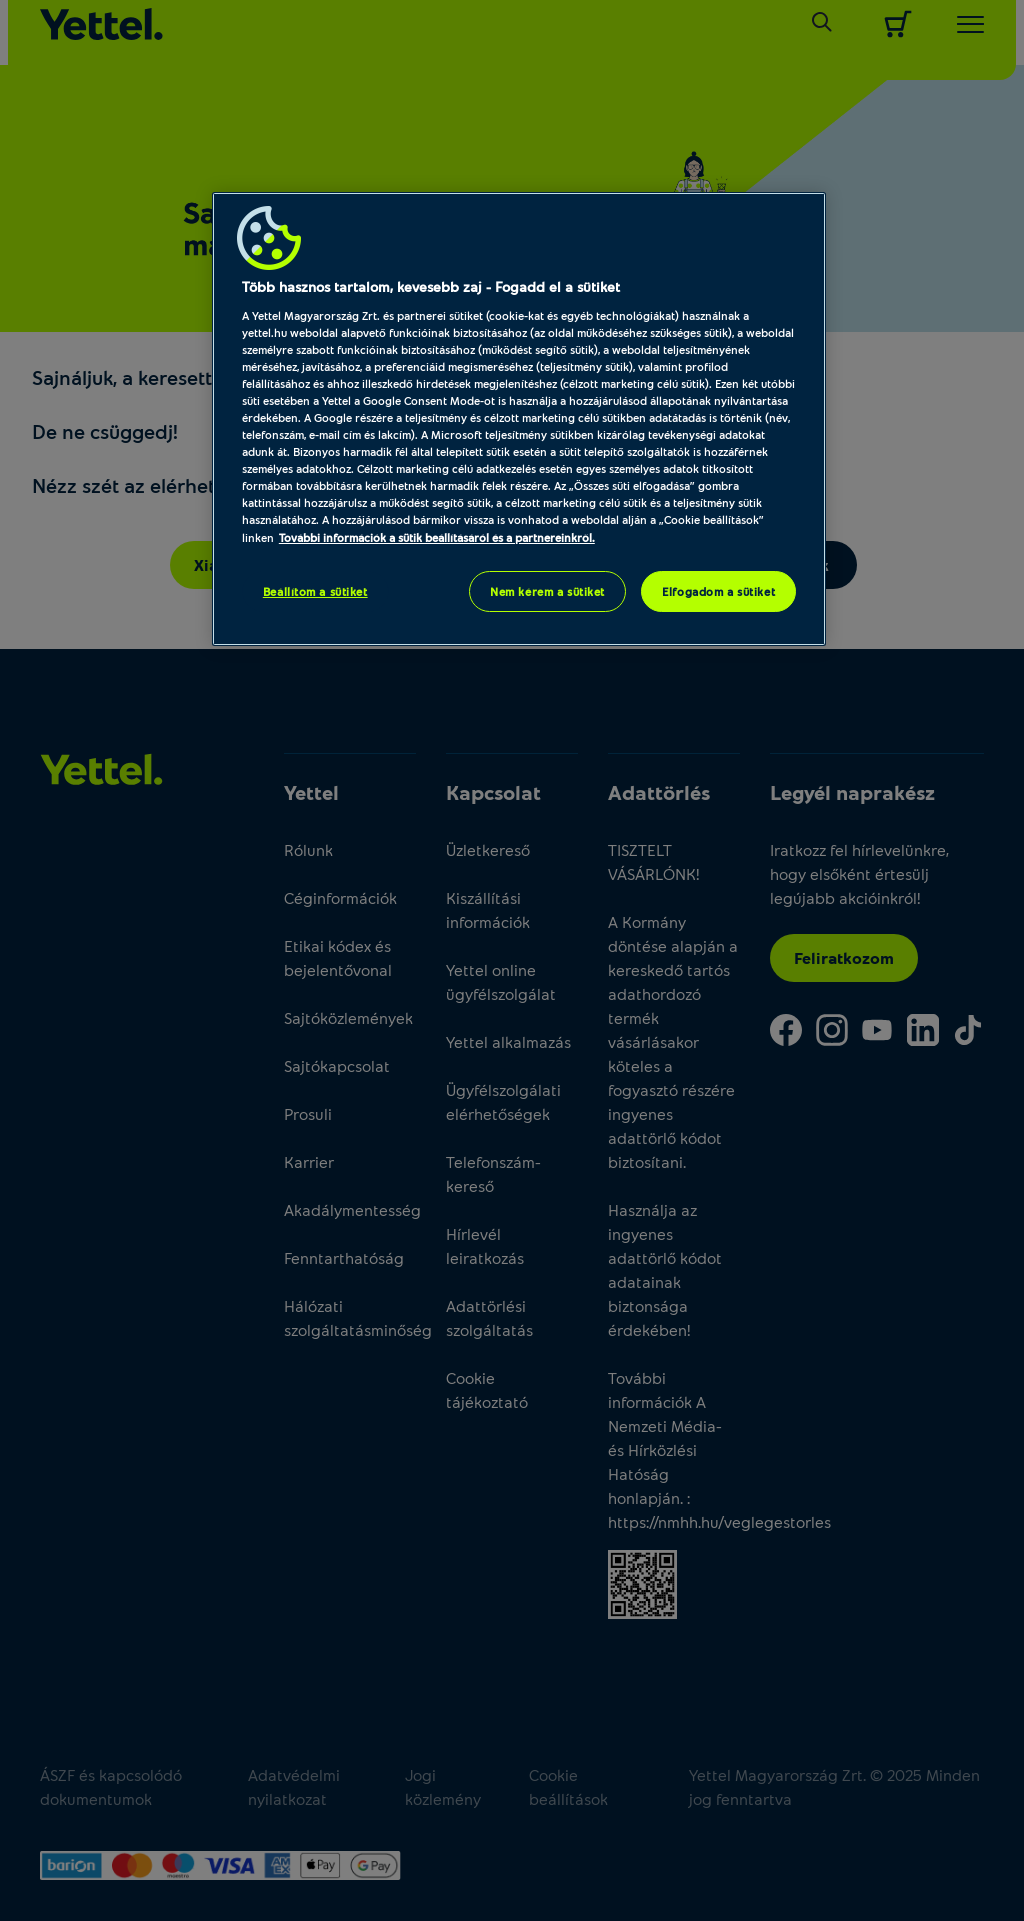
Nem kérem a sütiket (547, 591)
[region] (519, 419)
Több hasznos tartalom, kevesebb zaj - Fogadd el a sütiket (431, 286)
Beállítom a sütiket (315, 591)
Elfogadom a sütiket (718, 591)
